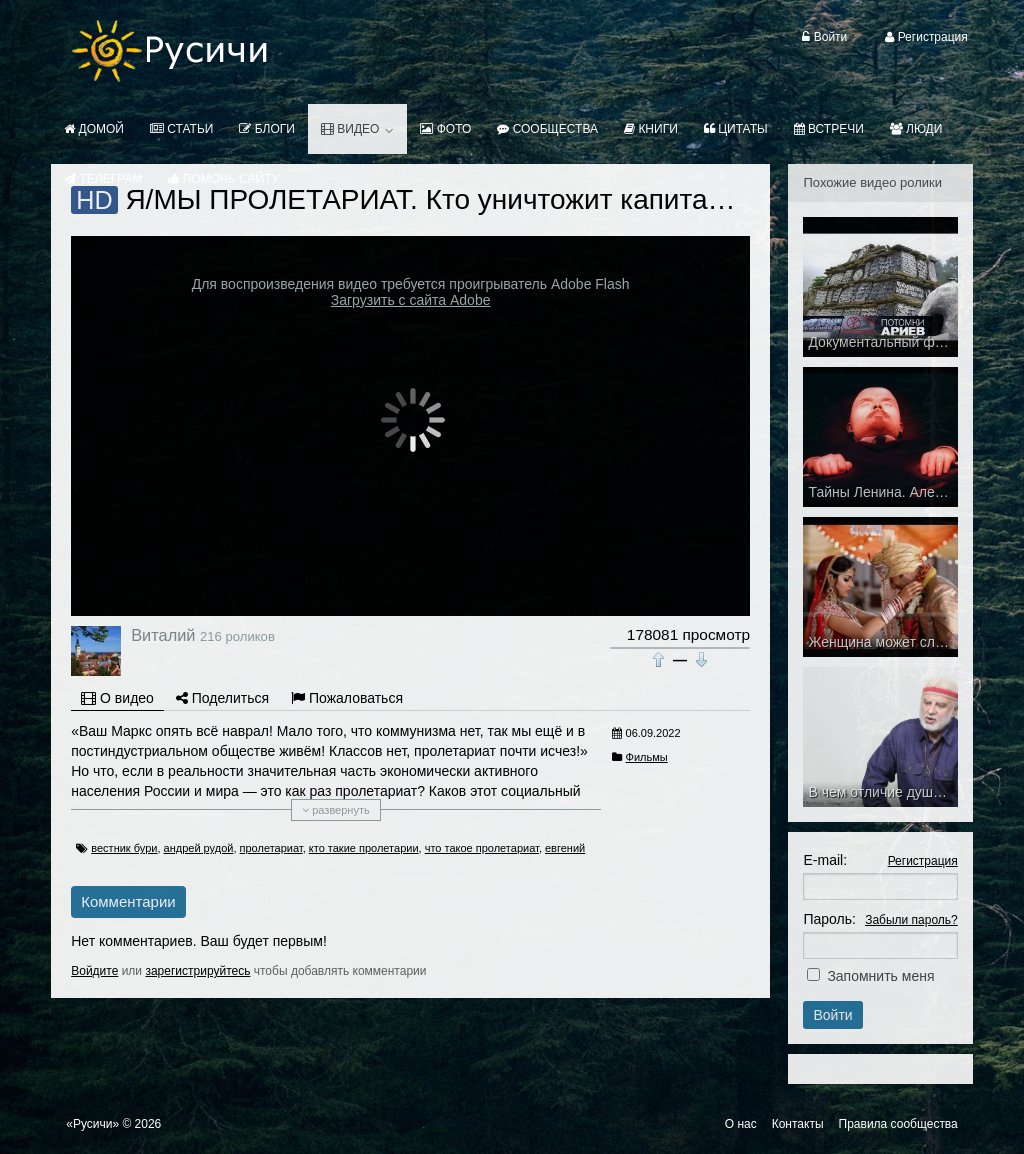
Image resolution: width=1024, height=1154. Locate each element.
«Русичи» (92, 1124)
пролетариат (271, 848)
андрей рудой (199, 848)
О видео (117, 698)
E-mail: (825, 860)
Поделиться (222, 698)
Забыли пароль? (911, 920)
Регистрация (923, 861)
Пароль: (829, 919)
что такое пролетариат (482, 848)
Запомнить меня (880, 976)
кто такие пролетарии (364, 848)
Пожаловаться (347, 698)
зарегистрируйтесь (197, 971)
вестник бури (124, 848)
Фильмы (647, 757)
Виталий (163, 635)
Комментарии (128, 901)
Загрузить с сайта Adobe (411, 300)
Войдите (94, 971)
